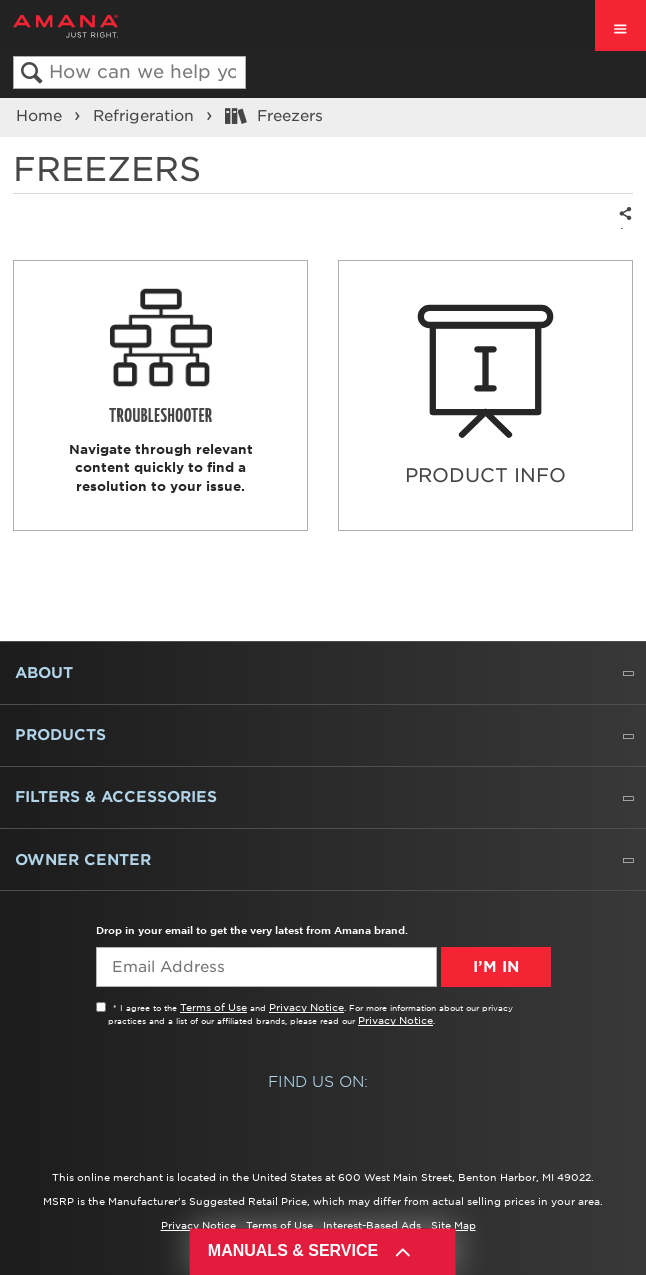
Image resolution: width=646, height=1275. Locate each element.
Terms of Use (213, 1007)
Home (41, 116)
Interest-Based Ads (372, 1225)
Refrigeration (146, 116)
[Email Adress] (266, 967)
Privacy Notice (306, 1007)
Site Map (453, 1225)
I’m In (496, 967)
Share (622, 227)
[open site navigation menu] (620, 25)
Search (31, 73)
